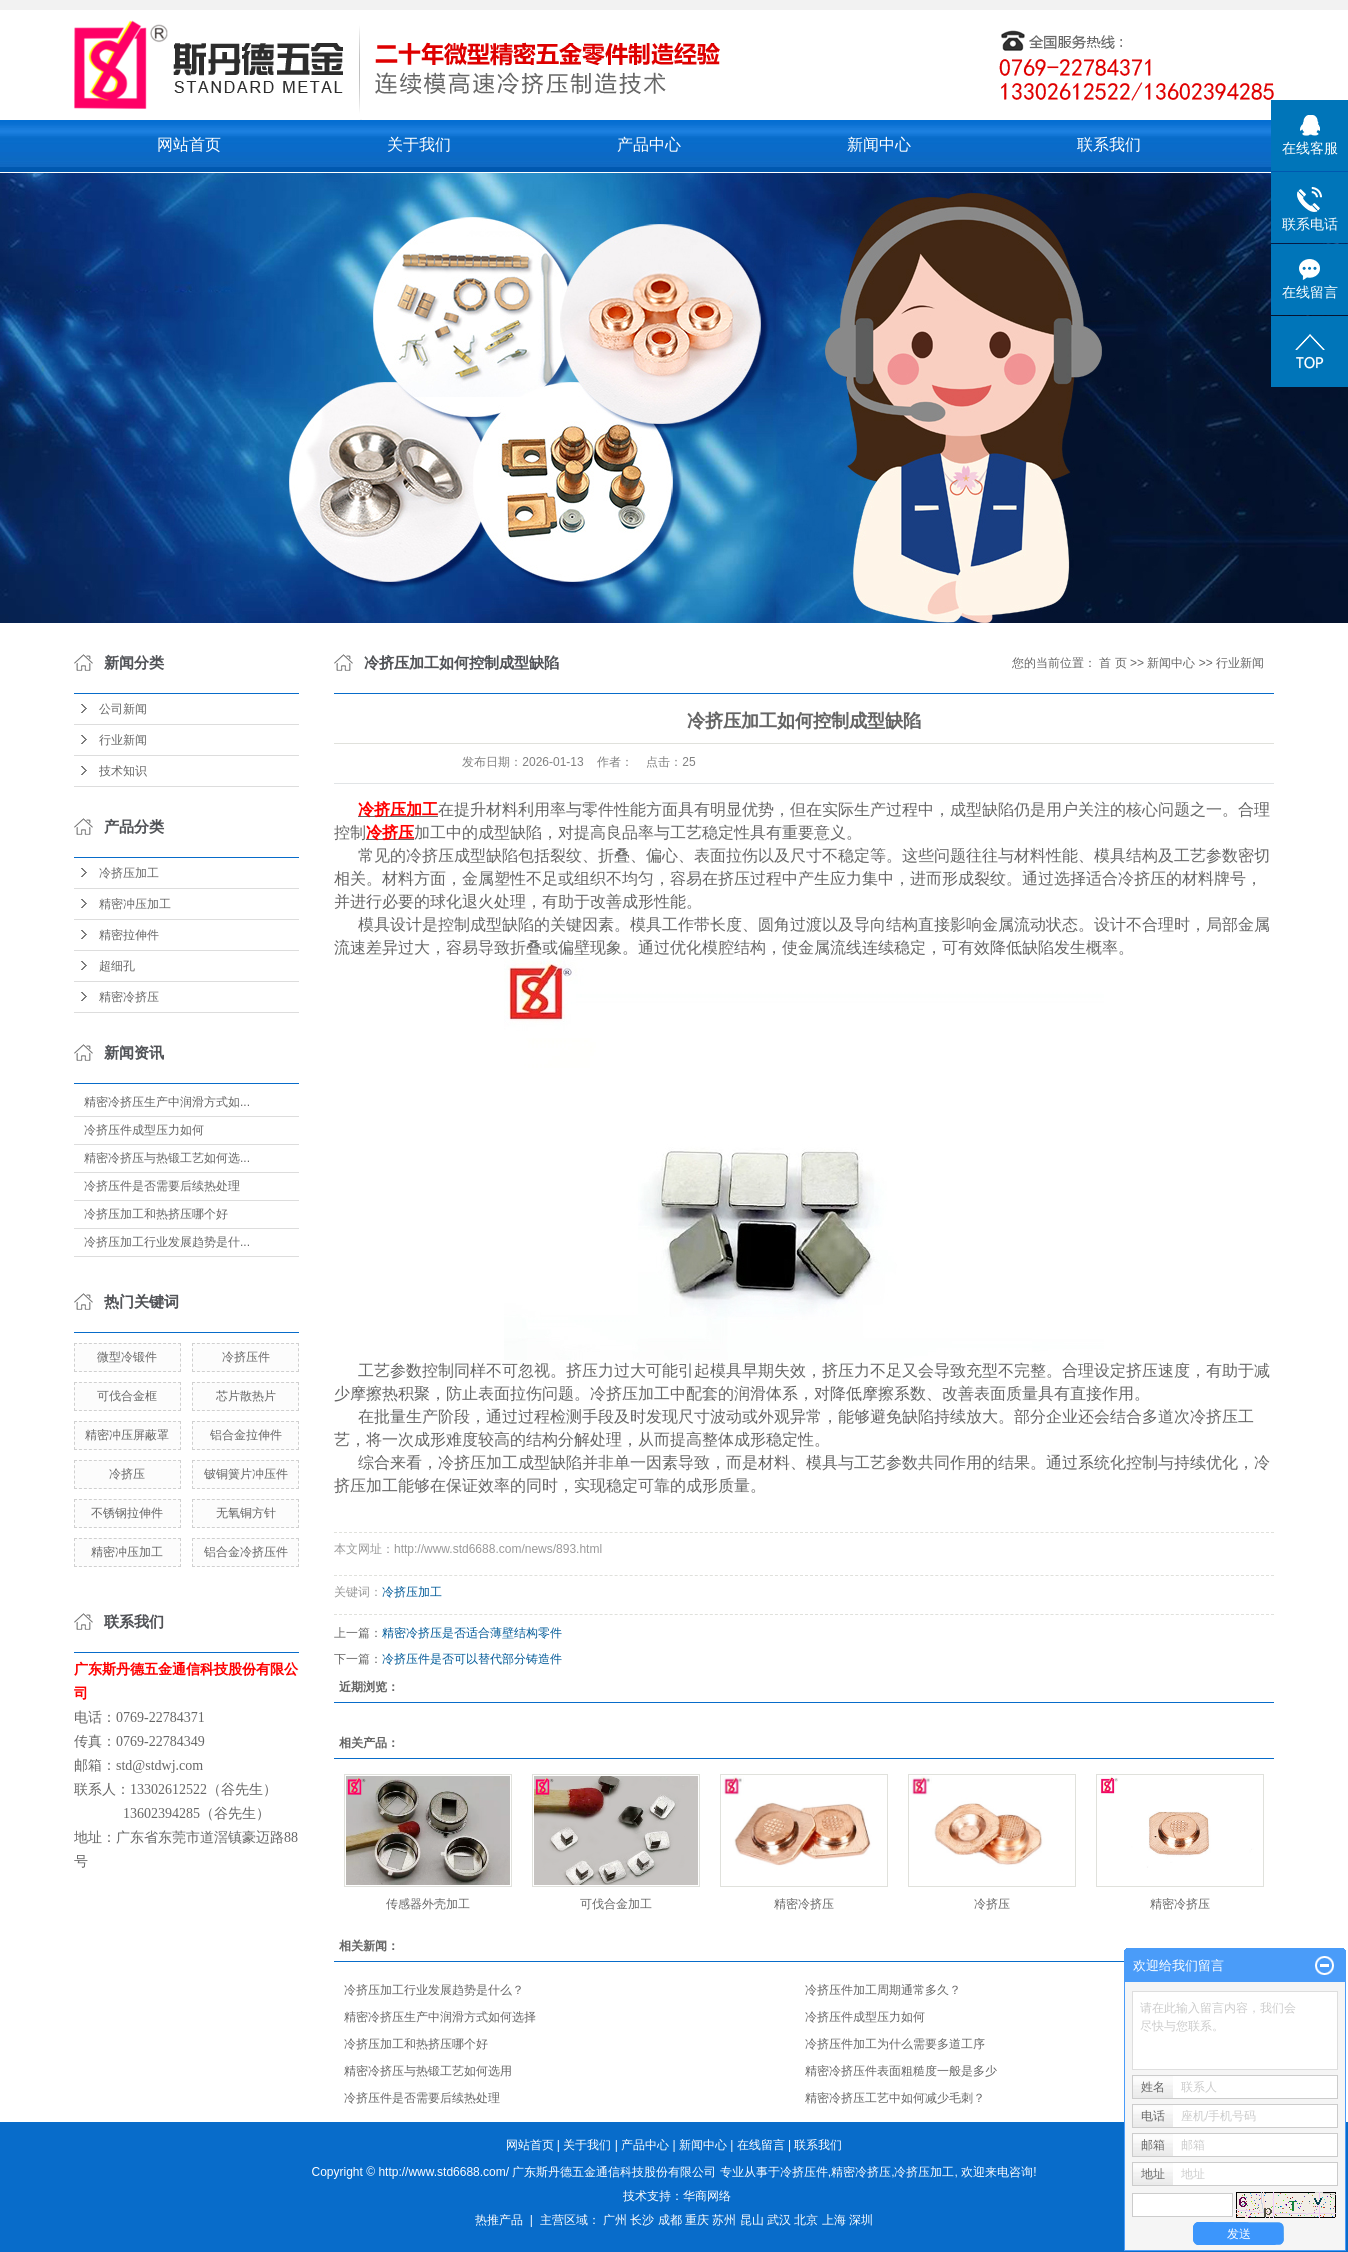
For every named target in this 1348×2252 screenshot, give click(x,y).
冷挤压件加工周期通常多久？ (883, 1990)
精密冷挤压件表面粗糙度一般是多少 (901, 2071)
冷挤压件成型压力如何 (144, 1130)
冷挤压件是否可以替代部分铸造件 (472, 1659)
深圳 (861, 2220)
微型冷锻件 (127, 1357)
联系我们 (1109, 144)
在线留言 (761, 2145)
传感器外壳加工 (428, 1904)
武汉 (779, 2220)
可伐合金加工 (616, 1904)
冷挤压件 (246, 1357)
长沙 (642, 2220)
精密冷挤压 (129, 997)
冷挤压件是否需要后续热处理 (162, 1186)
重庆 (697, 2220)
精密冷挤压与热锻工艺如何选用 (428, 2071)
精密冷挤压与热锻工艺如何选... (167, 1158)
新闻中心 (879, 144)
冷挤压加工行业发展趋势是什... (167, 1242)
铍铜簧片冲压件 (246, 1474)
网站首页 (189, 144)
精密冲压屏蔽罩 (127, 1435)
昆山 (752, 2220)
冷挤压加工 (129, 873)
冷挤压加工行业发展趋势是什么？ (434, 1990)
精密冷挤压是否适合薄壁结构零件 (472, 1633)
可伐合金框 (127, 1396)
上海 (834, 2220)
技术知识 (123, 771)
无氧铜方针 (246, 1513)
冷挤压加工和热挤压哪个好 (156, 1214)
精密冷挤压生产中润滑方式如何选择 (440, 2017)
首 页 (1112, 663)
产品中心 (649, 144)
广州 (615, 2220)
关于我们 (419, 144)
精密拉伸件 (129, 935)
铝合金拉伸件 (246, 1435)
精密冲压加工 (135, 904)
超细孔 (117, 966)
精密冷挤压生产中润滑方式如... (167, 1102)
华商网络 (707, 2196)
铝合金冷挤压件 (246, 1552)
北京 (806, 2220)
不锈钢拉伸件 (127, 1513)
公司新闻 (123, 709)
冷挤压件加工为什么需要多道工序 (895, 2044)
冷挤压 (127, 1474)
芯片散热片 (246, 1396)
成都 (670, 2220)
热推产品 (499, 2220)
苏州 (724, 2220)
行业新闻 (123, 740)
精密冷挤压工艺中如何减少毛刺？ (895, 2098)
